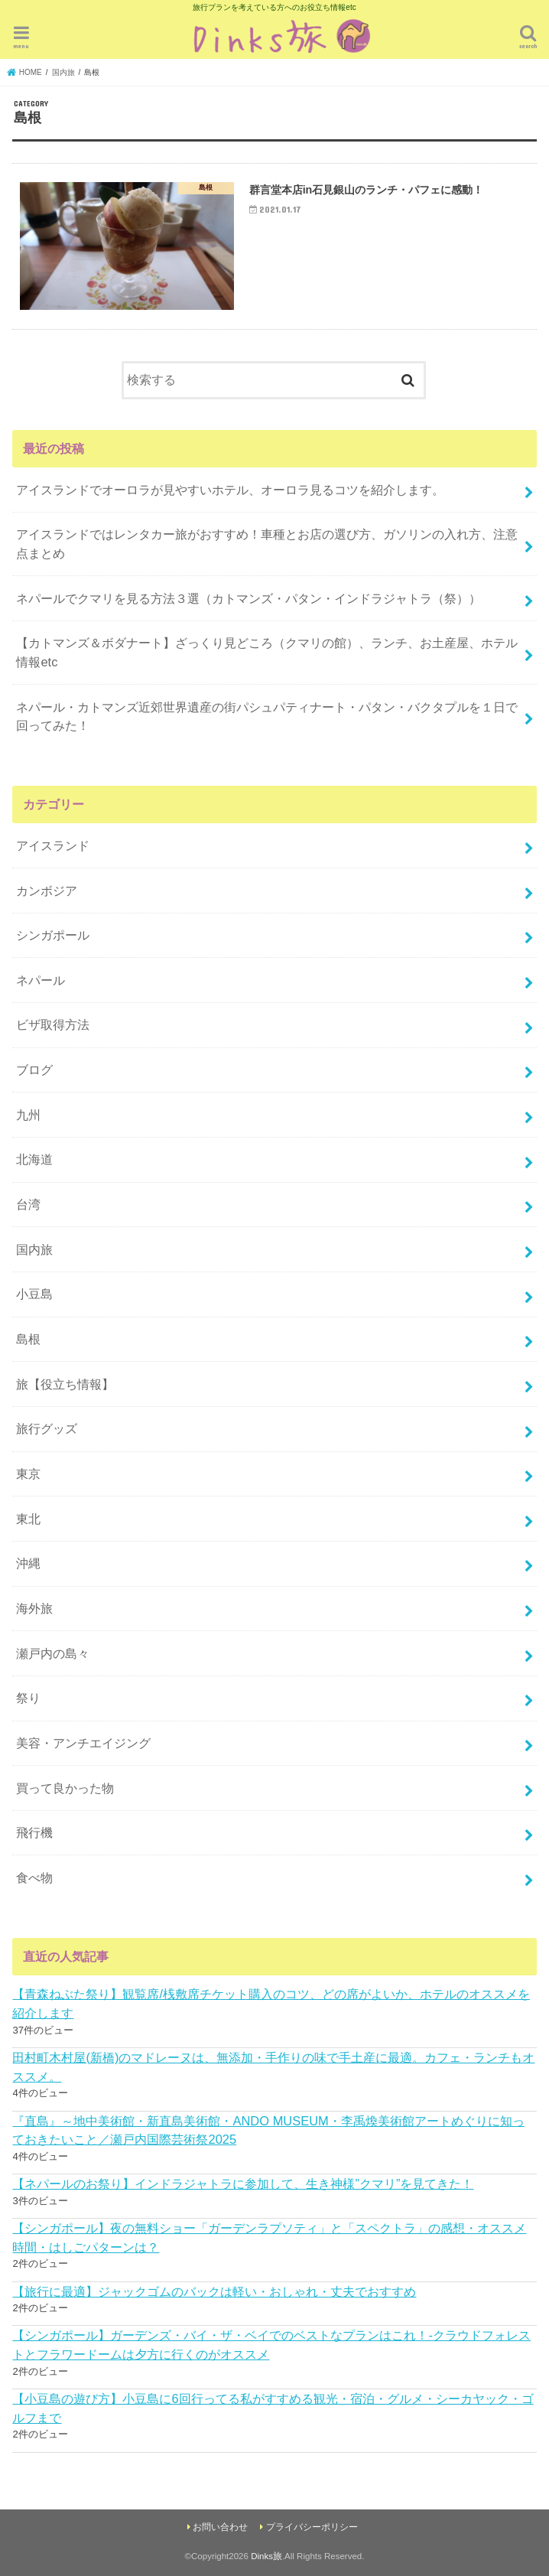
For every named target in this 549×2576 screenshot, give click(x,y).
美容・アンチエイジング (83, 1743)
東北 (28, 1519)
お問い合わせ (220, 2527)
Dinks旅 (266, 2556)
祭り (28, 1698)
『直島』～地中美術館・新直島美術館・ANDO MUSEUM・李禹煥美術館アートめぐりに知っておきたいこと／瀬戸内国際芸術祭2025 (268, 2130)
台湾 (28, 1204)
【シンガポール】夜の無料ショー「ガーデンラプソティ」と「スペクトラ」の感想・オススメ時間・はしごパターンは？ (269, 2237)
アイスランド (52, 845)
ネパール (40, 980)
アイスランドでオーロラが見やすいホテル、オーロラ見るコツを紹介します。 (230, 490)
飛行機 (34, 1832)
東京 (28, 1473)
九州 (28, 1115)
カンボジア (46, 890)
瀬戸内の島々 (52, 1653)
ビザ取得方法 (52, 1024)
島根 (28, 1339)
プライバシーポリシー (312, 2527)
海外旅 (34, 1608)
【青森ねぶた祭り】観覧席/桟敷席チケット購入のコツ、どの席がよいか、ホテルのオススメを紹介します (271, 2003)
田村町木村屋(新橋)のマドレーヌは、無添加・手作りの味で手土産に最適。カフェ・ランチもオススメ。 (273, 2066)
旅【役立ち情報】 (65, 1384)
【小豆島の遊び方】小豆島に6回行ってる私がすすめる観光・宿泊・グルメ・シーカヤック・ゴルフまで (272, 2408)
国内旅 (34, 1249)
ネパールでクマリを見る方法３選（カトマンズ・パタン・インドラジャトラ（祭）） (248, 598)
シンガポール (52, 935)
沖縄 (28, 1563)
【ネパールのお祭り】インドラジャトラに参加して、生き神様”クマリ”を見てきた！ (242, 2183)
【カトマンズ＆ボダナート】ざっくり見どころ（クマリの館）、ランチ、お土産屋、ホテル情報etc (267, 652)
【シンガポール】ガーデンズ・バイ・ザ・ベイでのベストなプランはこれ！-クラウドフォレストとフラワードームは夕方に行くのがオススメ (271, 2344)
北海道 (34, 1159)
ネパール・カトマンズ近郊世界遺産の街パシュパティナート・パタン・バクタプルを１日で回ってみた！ (267, 716)
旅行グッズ (46, 1428)
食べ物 (34, 1877)
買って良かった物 (65, 1788)
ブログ (34, 1069)
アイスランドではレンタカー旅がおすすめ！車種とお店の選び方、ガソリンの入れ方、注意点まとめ (267, 543)
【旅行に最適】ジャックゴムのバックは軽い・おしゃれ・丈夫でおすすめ (214, 2291)
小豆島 (34, 1294)
